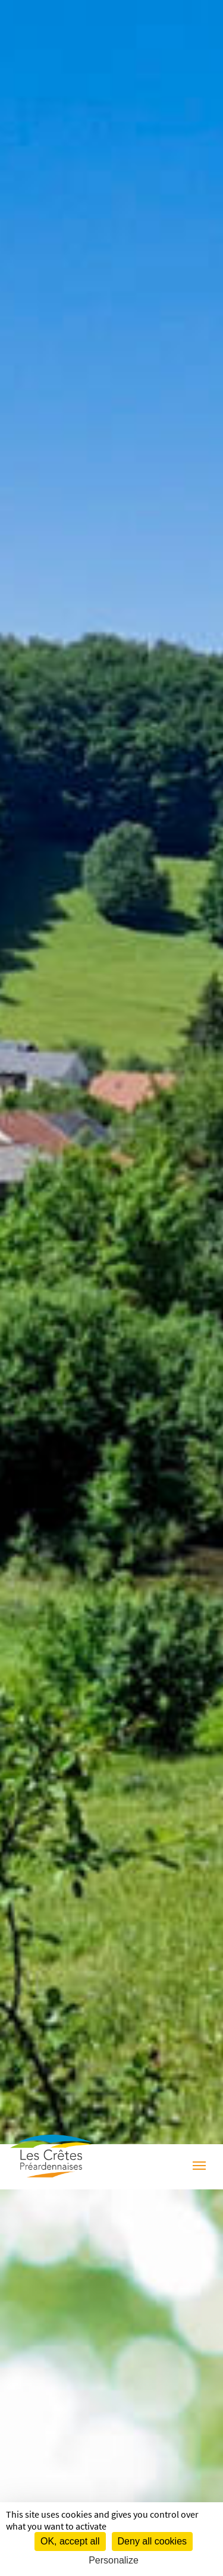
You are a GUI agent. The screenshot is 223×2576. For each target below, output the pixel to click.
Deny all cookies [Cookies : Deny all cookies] (152, 2541)
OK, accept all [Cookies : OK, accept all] (70, 2541)
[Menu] (199, 2167)
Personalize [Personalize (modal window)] (114, 2560)
